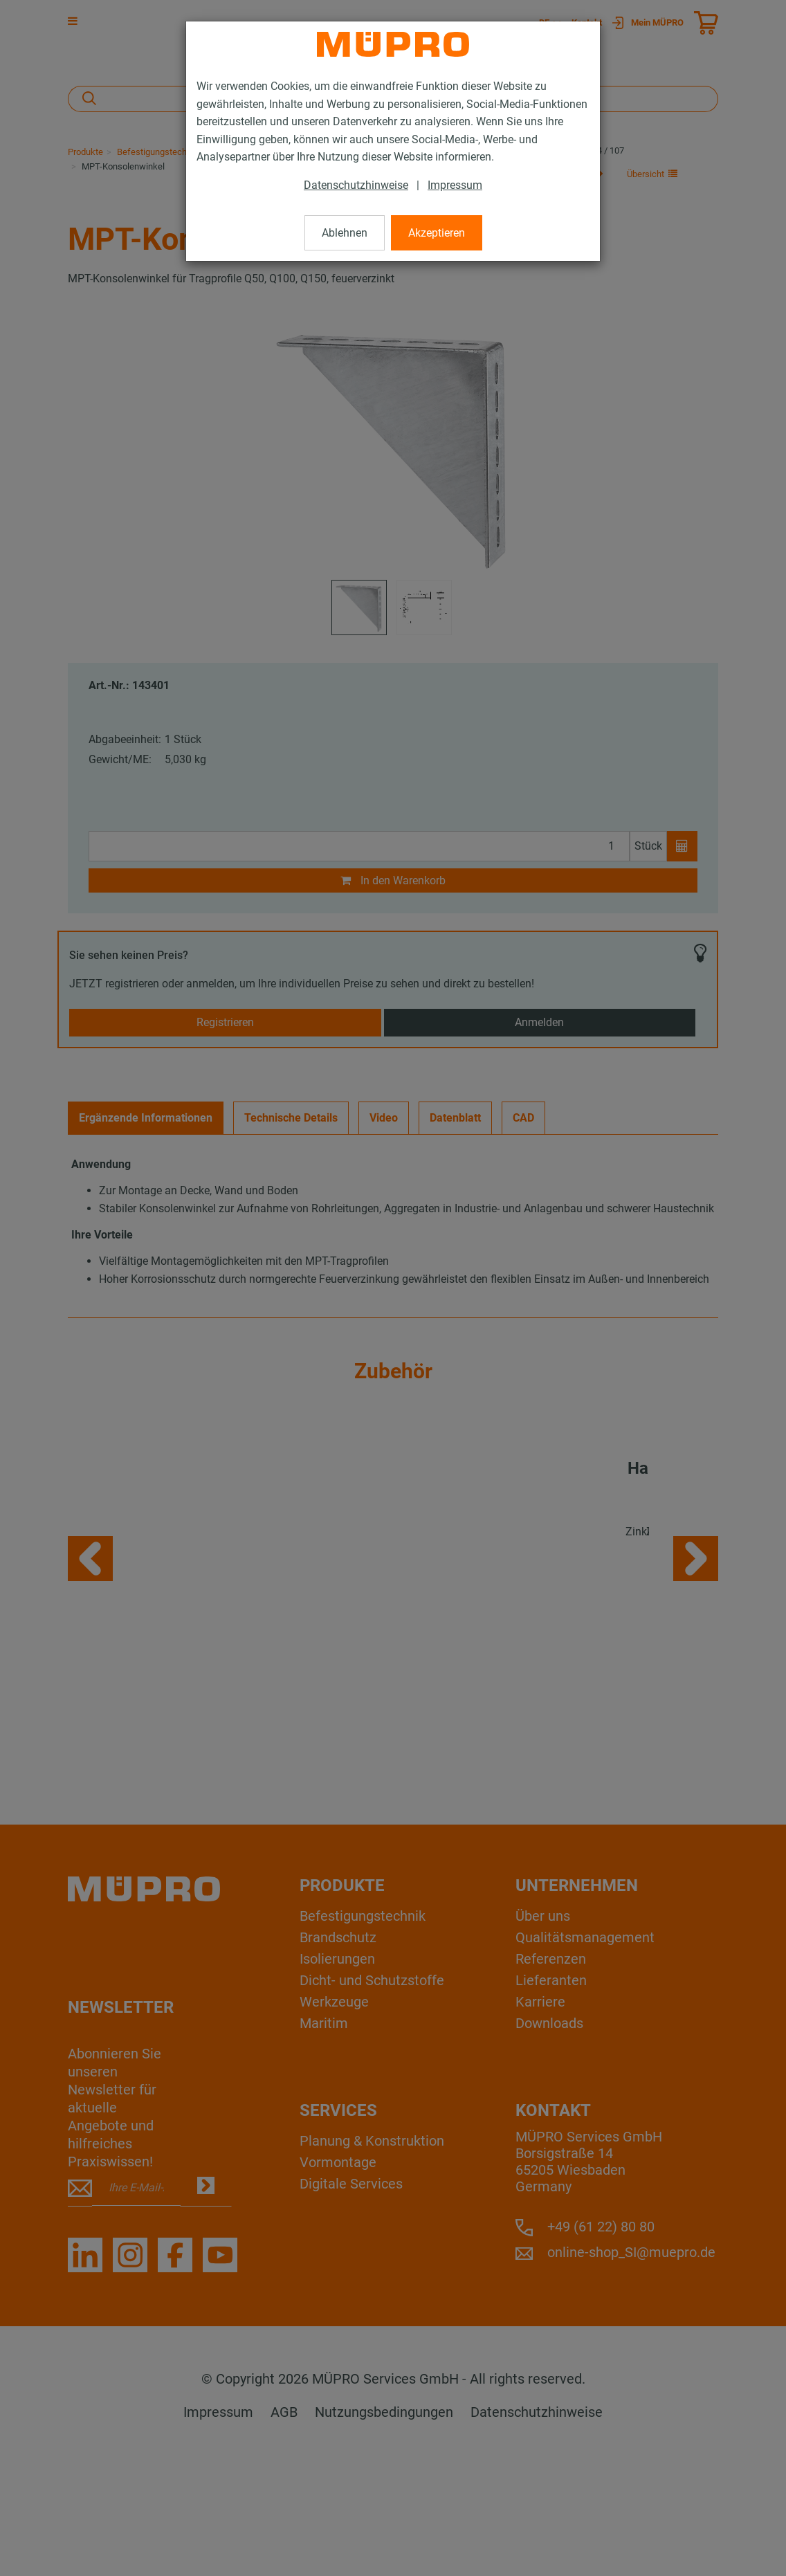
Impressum (455, 185)
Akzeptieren (436, 232)
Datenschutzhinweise (356, 185)
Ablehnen (344, 232)
